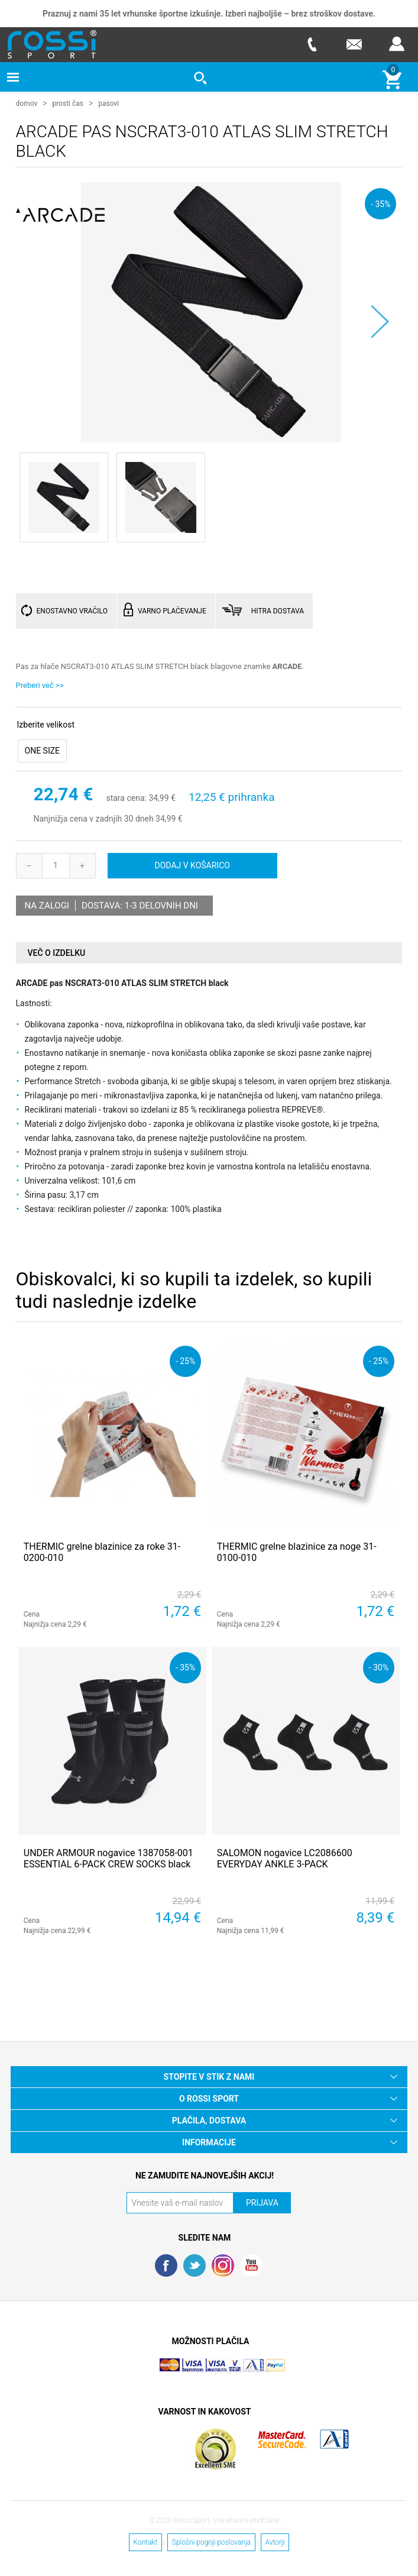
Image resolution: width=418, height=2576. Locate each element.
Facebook (166, 2265)
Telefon (311, 44)
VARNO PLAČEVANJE (172, 610)
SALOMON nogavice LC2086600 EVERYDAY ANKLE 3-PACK (284, 1858)
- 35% (380, 203)
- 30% (378, 1666)
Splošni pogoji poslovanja (211, 2542)
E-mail (354, 44)
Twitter (194, 2265)
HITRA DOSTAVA (277, 610)
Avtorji (275, 2542)
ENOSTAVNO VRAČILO (72, 610)
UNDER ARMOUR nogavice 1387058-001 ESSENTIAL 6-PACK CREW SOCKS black (108, 1858)
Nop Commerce (244, 2369)
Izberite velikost (45, 724)
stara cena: (126, 798)
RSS (223, 2265)
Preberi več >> (40, 684)
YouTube (251, 2265)
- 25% (185, 1360)
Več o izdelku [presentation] (57, 952)
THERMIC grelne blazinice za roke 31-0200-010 (102, 1551)
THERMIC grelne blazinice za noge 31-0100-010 (297, 1551)
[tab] (209, 953)
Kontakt (146, 2542)
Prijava (396, 44)
